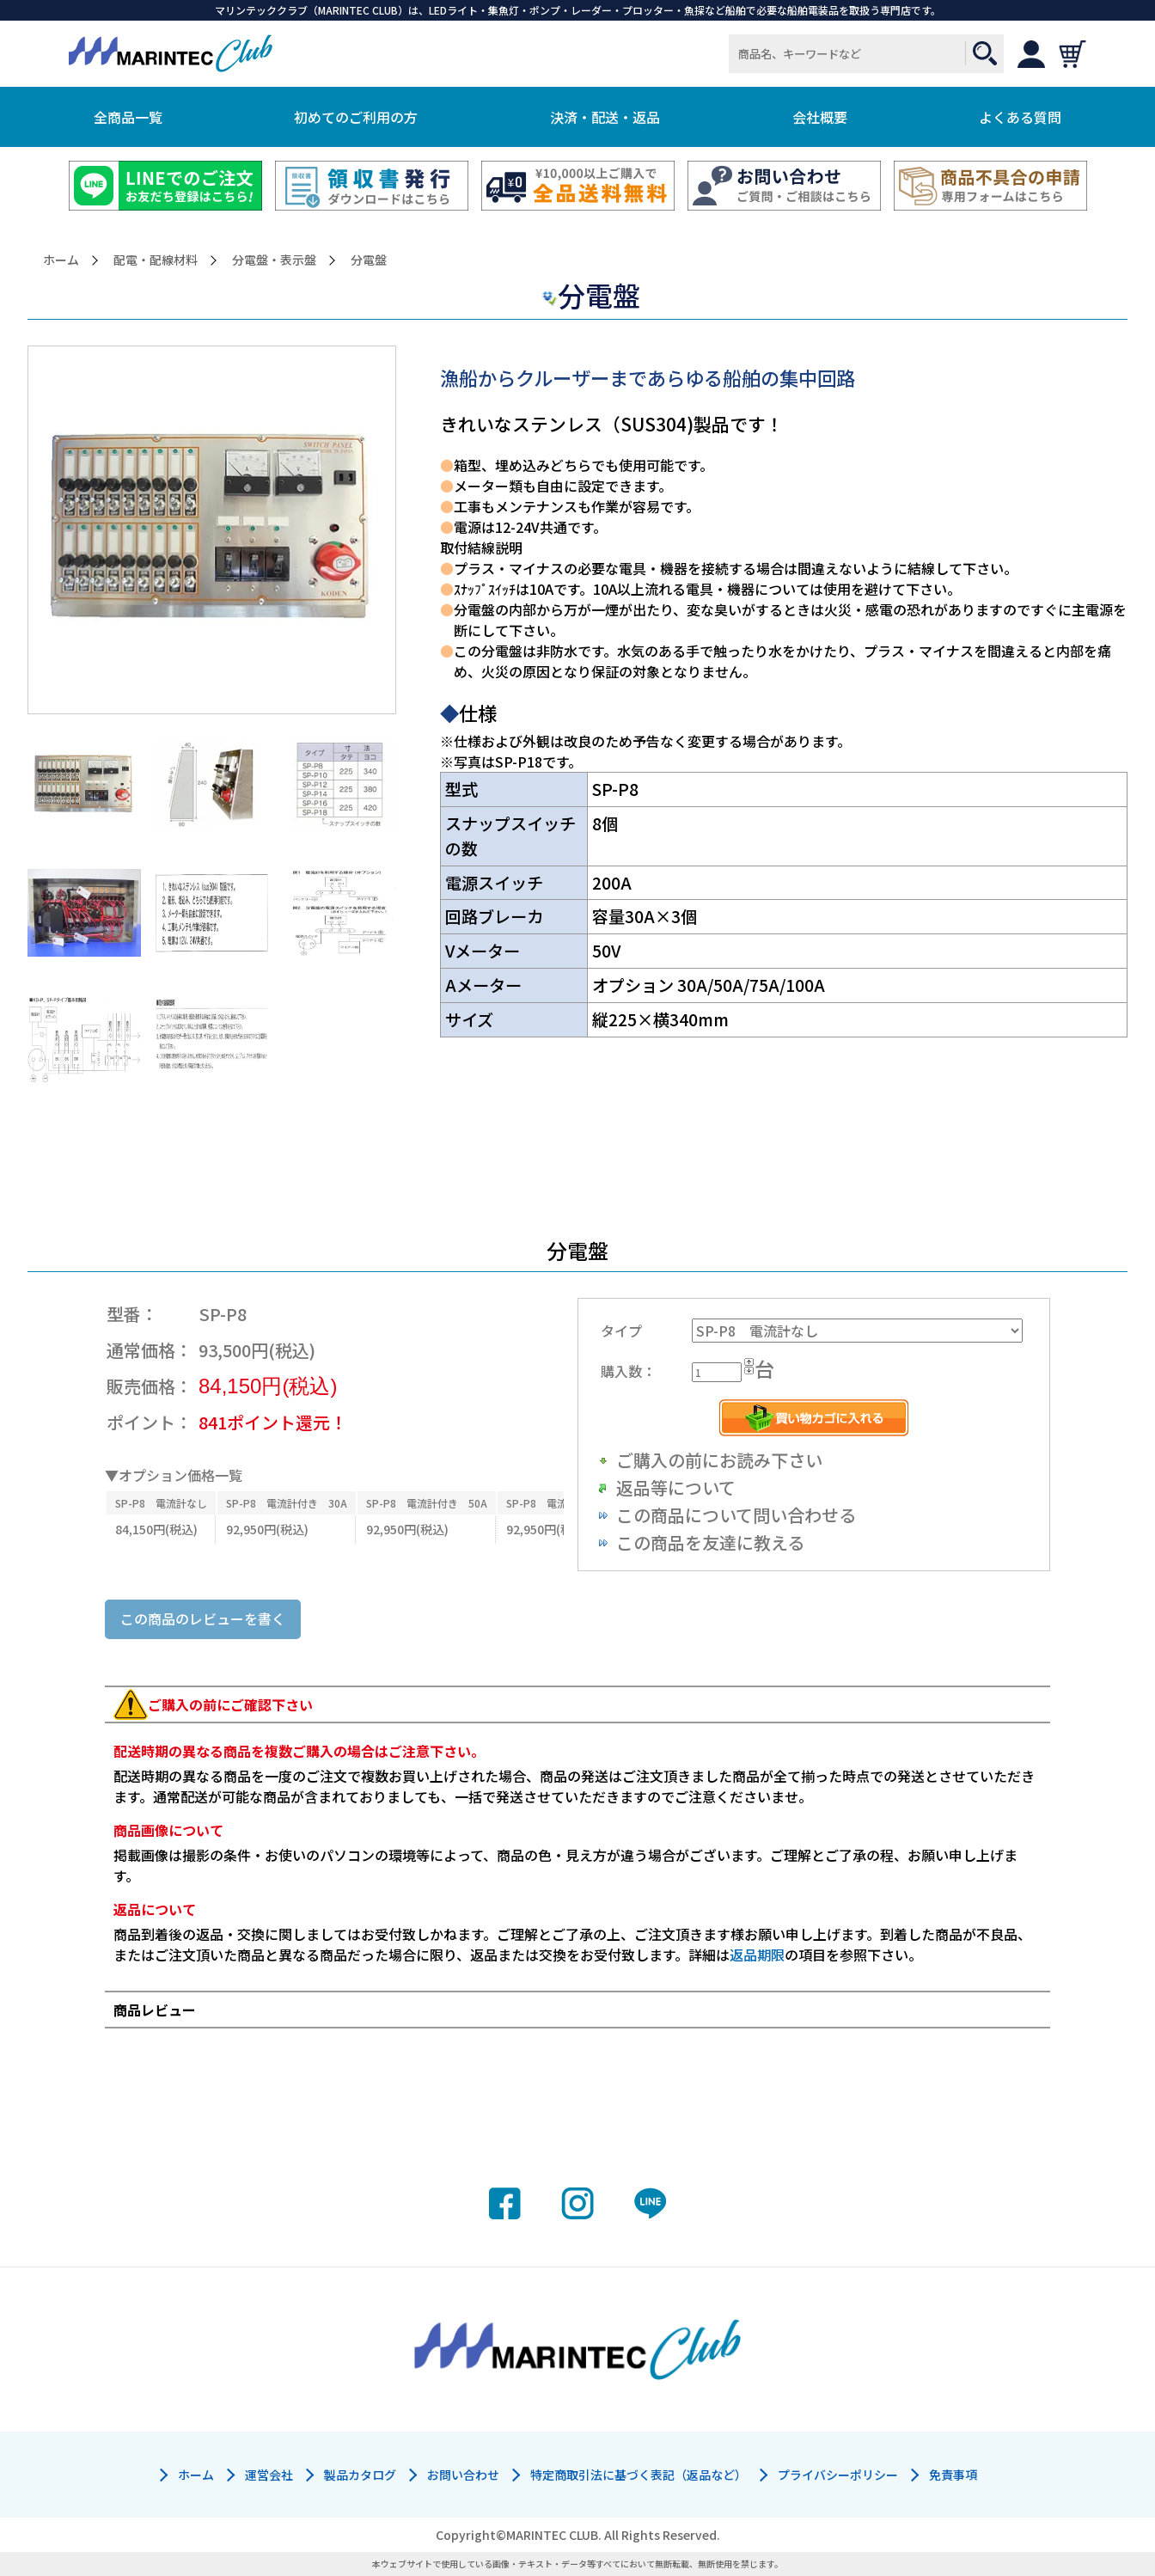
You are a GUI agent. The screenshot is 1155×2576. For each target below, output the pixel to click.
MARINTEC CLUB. (554, 2534)
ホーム (61, 260)
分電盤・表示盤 (274, 260)
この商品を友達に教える (710, 1542)
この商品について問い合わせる (736, 1514)
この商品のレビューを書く (202, 1618)
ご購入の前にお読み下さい (719, 1459)
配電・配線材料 (155, 260)
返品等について (676, 1487)
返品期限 (757, 1954)
